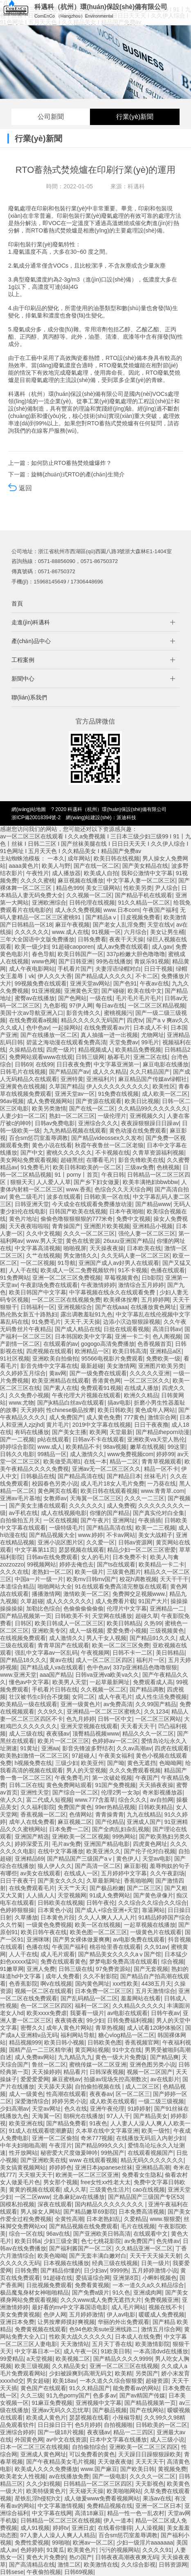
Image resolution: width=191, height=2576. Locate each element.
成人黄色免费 (103, 1417)
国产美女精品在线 (145, 865)
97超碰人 (84, 1755)
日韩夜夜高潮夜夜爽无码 (126, 2557)
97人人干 (118, 2116)
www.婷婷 (90, 1535)
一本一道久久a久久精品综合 (148, 2285)
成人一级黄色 (26, 2094)
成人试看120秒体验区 (154, 2027)
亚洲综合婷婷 (17, 2432)
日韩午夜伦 (100, 1902)
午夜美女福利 (116, 1755)
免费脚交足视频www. (139, 1594)
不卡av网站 (120, 1535)
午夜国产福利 (160, 910)
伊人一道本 (117, 2520)
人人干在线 (23, 1270)
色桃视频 (168, 1167)
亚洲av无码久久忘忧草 (61, 2410)
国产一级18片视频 (61, 2432)
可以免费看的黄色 (92, 2454)
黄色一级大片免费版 (121, 2057)
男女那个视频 (60, 2182)
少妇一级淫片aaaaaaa (145, 2542)
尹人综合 (166, 888)
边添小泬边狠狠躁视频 (131, 1321)
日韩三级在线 (75, 1969)
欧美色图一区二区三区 (98, 1932)
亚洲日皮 (83, 2528)
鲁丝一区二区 (49, 2064)
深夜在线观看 (55, 2204)
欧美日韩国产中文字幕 (37, 1292)
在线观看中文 (150, 2233)
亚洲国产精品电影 (107, 1844)
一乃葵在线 (161, 1483)
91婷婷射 (139, 2108)
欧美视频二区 (73, 2358)
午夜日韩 (112, 1174)
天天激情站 (75, 2344)
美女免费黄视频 (20, 2314)
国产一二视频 (17, 1439)
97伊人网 (81, 1005)
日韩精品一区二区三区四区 (97, 2483)
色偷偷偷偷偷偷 (83, 1608)
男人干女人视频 (106, 1638)
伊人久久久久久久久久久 (117, 1086)
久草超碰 (31, 1601)
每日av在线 (110, 1005)
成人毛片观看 (57, 1954)
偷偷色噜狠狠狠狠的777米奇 (76, 1218)
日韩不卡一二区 (132, 1652)
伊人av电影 (121, 2314)
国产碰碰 (112, 991)
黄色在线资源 (83, 1241)
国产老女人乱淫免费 (118, 924)
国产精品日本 (124, 1476)
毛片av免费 (66, 1844)
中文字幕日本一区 (38, 2351)
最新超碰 (92, 1366)
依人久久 (11, 1799)
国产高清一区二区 (98, 1866)
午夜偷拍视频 (44, 2572)
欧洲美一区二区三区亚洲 (87, 2175)
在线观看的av (60, 1344)
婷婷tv (61, 2528)
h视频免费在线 (33, 1763)
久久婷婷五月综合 (23, 1373)
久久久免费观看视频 (135, 1770)
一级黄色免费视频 (49, 1924)
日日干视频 (158, 968)
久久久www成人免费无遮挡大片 (101, 2300)
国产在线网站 (147, 2410)
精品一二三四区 (133, 2432)
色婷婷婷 (31, 2550)
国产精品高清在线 (80, 1476)
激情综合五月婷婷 (141, 1285)
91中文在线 (127, 2050)
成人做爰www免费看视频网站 (101, 2498)
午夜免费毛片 (72, 1777)
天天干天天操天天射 (155, 2255)
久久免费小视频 (29, 1395)
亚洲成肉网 (147, 2292)
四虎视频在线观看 (49, 1351)
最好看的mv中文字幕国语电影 (70, 2307)
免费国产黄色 (75, 1807)
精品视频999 (25, 2042)
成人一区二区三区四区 (104, 1660)
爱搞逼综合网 (93, 2277)
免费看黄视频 (92, 2285)
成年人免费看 (62, 1976)
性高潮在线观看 (66, 2094)
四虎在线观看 (172, 1748)
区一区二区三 (133, 2094)
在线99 (45, 1064)
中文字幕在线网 (52, 2513)
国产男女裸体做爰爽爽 (81, 1939)
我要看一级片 (87, 2013)
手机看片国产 (75, 968)
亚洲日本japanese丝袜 (104, 2167)
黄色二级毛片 (26, 1196)
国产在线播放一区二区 (49, 1035)
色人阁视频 (167, 1336)
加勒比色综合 (43, 1608)
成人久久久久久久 (69, 1601)
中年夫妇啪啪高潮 (23, 2145)
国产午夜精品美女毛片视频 (60, 2461)
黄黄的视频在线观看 (35, 2189)
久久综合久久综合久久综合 (152, 1902)
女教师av (55, 1498)
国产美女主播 (69, 1432)
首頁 (17, 627)
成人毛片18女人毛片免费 (112, 1483)
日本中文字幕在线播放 (118, 2439)
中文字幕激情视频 (60, 2505)
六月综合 (135, 932)
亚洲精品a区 (166, 1351)
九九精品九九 (75, 2057)
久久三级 (31, 2395)
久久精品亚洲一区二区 (144, 2248)
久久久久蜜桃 (37, 880)
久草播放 (26, 1917)
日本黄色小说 (55, 1910)
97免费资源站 (113, 1969)
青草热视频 (109, 2027)
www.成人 (50, 1446)
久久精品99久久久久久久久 (153, 1108)
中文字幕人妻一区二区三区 (141, 880)
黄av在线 (61, 1660)
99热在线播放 (113, 961)
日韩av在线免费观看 (52, 1557)
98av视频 (115, 1446)
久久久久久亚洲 (150, 1373)
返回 (20, 511)
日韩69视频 (79, 2572)
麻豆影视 (135, 1866)
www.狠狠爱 (165, 2219)
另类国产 (146, 2373)
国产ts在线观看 (116, 1564)
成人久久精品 (109, 1071)
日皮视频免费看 (140, 917)
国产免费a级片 (91, 2292)
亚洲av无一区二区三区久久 (106, 1469)
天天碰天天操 (86, 2491)
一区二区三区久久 (147, 1380)
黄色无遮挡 (141, 1763)
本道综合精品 (17, 1586)
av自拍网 (161, 1799)
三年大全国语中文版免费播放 (37, 939)
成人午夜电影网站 (32, 968)
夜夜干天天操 (126, 939)
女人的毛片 (95, 1557)
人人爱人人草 (53, 1182)
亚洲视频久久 (147, 1116)
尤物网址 (152, 1035)
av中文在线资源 (66, 2439)
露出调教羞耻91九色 (87, 1314)
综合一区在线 (26, 2233)
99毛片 (150, 1042)
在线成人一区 (81, 1873)
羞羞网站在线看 (141, 1998)
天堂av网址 (46, 2108)
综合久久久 (132, 1799)
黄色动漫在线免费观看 (137, 1130)
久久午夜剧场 (167, 1873)
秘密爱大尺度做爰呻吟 (69, 2152)
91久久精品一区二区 (144, 902)
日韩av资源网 (135, 1542)
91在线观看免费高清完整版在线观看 (121, 1586)
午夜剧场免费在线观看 (49, 1285)
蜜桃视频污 (118, 1013)
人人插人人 (40, 1895)
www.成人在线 (70, 932)
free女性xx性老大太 (105, 2182)
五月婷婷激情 (86, 2314)
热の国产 (80, 2557)
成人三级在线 (26, 1733)
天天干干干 (174, 1579)
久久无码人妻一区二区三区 (135, 1255)
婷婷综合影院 (17, 1446)
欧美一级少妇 (32, 946)
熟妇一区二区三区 (72, 1116)
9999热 (119, 2270)
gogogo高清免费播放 (108, 1344)
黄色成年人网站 (155, 1410)
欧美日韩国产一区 (80, 954)
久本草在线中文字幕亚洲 (107, 2130)
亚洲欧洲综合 (49, 902)
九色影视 (54, 1005)
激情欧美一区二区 (86, 1594)
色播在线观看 (168, 1270)
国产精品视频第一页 (26, 1616)
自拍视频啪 (118, 2425)
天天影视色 (149, 2483)
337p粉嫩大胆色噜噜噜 (136, 954)
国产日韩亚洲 (75, 961)
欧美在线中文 (145, 991)
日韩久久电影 (17, 1454)
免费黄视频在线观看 (40, 2329)
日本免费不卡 (129, 1557)
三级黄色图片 (124, 1571)
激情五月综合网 (161, 2329)
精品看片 (74, 2072)
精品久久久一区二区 (148, 1733)
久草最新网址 (103, 1880)
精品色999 (69, 888)
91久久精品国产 (89, 2388)
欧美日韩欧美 (115, 1410)
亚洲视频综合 (75, 1307)
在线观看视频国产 (150, 2152)
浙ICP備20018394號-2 (36, 817)
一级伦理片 (112, 1116)
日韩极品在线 (37, 1476)
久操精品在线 (26, 1049)
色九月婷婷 (80, 1719)
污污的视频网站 (119, 2550)
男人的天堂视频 (86, 1770)
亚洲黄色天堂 (81, 991)
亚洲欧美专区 (49, 1630)
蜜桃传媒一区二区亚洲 (97, 2064)
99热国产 (113, 2152)
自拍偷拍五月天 (20, 1520)
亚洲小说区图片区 (60, 1542)
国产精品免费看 (66, 2123)
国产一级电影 (109, 2476)
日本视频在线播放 (66, 2263)
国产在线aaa (111, 1307)
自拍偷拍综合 (89, 2447)
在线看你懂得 (115, 2528)
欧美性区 (164, 1086)
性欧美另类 (138, 888)
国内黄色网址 (92, 1983)
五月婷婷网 (155, 1299)
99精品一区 (52, 1454)
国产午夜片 (95, 1520)
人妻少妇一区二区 (23, 1116)
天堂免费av (123, 1042)
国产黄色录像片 (153, 1895)
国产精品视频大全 (52, 1535)
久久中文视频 (43, 1233)
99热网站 (124, 1836)
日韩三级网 (90, 1057)
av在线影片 (165, 2079)
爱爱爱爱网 (34, 2079)
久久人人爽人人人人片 (106, 1917)
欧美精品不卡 (83, 1446)
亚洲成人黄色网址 (43, 2454)
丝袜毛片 (155, 1476)
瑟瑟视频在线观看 (81, 1549)
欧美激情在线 (101, 2564)
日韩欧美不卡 (72, 1616)
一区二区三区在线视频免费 (66, 1299)
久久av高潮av (134, 1748)
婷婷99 (165, 1454)
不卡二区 (146, 976)
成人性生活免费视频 (161, 1697)
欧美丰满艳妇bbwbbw (150, 1182)
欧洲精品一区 (92, 1351)
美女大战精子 (155, 1535)
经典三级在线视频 (115, 2263)
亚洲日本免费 (17, 2322)
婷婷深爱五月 (32, 1844)
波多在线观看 (64, 1196)
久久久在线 (14, 1571)
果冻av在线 (157, 2498)
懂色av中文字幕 (29, 1682)
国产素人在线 (60, 1388)
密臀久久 (31, 2027)
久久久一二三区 (144, 1498)
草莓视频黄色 (121, 1277)
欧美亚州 (92, 1763)
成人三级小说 (167, 2439)
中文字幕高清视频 (38, 1248)
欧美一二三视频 (155, 1527)
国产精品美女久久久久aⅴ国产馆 (120, 1954)
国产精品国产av (69, 1071)
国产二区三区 (144, 1888)
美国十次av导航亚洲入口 (31, 1013)
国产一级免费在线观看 (98, 1373)
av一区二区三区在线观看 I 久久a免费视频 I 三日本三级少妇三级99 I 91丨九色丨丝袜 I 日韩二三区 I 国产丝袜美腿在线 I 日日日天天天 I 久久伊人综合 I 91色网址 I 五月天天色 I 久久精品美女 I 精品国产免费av (95, 843)
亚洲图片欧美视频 (107, 1226)
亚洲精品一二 (167, 1608)
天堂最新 (121, 1432)
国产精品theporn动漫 (162, 1432)
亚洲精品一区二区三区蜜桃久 (104, 1711)
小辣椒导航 (126, 2417)
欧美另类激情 (49, 1108)
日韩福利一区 (37, 1307)
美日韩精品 (170, 1652)
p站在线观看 (54, 1439)
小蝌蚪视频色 (159, 2277)
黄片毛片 (57, 1424)
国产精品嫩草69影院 (89, 2211)
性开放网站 (23, 2152)
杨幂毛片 (119, 1057)
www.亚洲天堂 (18, 1674)
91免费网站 (14, 1277)
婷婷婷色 (60, 2167)
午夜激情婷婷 (98, 1285)
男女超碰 (38, 2380)
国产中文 (31, 1152)
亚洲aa (50, 1748)
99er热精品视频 (115, 1807)
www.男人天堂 (44, 1241)
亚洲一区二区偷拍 (55, 2138)
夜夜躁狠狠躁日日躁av (150, 1123)
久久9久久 (51, 1711)
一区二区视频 (37, 1263)
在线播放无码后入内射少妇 (150, 2138)
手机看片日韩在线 (55, 1689)
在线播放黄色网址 (153, 1307)
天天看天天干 (138, 1726)
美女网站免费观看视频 (28, 1160)
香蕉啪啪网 (138, 1880)
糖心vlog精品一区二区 (126, 2035)
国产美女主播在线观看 (37, 1505)
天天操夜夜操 (107, 1248)
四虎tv (135, 1020)
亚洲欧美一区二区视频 (80, 1836)
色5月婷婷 (88, 2425)
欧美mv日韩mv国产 (91, 1579)
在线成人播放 (141, 1388)
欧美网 (98, 1432)
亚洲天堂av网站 (90, 983)
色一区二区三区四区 (46, 2005)
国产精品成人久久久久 (103, 976)
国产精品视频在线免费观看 (83, 2226)
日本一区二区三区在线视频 (34, 2447)
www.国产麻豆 (99, 2469)
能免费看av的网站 (136, 2388)
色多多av (104, 2395)
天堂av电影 (156, 1858)
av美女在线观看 (40, 1873)
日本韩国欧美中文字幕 (83, 1336)
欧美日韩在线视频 (116, 858)
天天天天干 (149, 2461)
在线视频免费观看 (23, 1638)
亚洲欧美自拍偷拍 (55, 1358)
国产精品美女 (150, 2116)
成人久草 (74, 2189)
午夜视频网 (95, 1652)
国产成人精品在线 (78, 1329)
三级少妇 (66, 1763)
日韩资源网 (173, 2564)
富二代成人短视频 (49, 1799)
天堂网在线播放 (112, 1616)
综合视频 (172, 1961)
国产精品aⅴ (101, 917)
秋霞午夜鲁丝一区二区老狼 (109, 1145)
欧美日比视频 (142, 1101)
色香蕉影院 (23, 1983)
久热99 (153, 1623)
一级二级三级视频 (161, 2101)
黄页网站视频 (92, 2050)
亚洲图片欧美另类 (161, 1366)
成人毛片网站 (128, 2307)
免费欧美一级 (163, 1358)
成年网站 (78, 858)
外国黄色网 (29, 2439)
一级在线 (101, 998)
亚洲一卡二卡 (132, 1336)
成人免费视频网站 (50, 1101)
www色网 (44, 961)
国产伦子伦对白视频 (149, 1851)
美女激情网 (121, 1366)
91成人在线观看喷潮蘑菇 (41, 2130)
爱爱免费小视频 (127, 1630)
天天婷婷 (31, 1410)
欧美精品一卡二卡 (161, 1564)
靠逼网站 (153, 1910)
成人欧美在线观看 (112, 2101)
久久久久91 (157, 2550)
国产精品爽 (164, 2057)
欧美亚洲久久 (103, 1851)
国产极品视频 (109, 2410)
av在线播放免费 (69, 2476)
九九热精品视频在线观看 (74, 1130)
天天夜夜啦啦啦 (29, 1226)
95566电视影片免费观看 (112, 1358)
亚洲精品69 (29, 1858)
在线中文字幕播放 (60, 1851)
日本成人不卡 (150, 1027)
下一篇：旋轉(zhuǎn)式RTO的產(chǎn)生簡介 (66, 498)
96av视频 (12, 1101)
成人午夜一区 (80, 2351)
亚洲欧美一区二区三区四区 (143, 2447)
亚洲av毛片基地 (20, 1498)
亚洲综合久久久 (98, 1123)
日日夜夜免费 (73, 1064)
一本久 (56, 858)
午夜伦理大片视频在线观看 (86, 1395)
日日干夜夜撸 (151, 1424)
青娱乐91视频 (151, 961)
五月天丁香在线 (112, 2344)
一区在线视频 (60, 1520)
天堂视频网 (72, 1895)
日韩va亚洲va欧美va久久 (107, 1674)
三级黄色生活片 (110, 2189)
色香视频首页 (154, 1344)
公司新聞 (51, 116)
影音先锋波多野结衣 (88, 1748)
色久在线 (75, 2108)
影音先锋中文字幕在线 (49, 1366)
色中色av (37, 1027)
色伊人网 (54, 2314)
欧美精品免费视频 (138, 1049)
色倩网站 (80, 1814)
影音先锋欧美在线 (141, 1160)
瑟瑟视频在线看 (89, 2417)
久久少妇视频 (43, 2483)
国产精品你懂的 (60, 2270)
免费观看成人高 (153, 1682)
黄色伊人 (127, 1858)
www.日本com (121, 910)
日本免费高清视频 (141, 2211)
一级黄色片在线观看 (156, 1932)
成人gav (162, 946)
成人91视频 (35, 2528)
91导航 (67, 1263)
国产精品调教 (147, 1689)
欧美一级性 (156, 2130)
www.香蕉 (78, 1189)
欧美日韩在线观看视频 (109, 1491)
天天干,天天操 (82, 1321)
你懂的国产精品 (110, 1513)
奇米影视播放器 (162, 1792)
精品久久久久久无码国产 (92, 1020)
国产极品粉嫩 (107, 1888)
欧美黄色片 (81, 2550)
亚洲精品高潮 (152, 2167)
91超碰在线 (58, 2277)
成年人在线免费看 (32, 1822)
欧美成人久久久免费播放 (46, 2469)
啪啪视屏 (74, 1248)
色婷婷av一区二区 (115, 1741)
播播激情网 (46, 1594)
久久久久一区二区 (152, 2476)
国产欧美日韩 (137, 2469)
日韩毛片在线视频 (23, 1071)
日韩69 (24, 1064)
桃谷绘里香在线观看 (115, 1947)
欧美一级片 (89, 1571)
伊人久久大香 (55, 976)
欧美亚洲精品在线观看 (60, 1380)
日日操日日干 (55, 2425)
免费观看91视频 (101, 1388)
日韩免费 (26, 2270)
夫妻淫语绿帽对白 (118, 968)
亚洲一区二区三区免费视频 (66, 1277)
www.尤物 (21, 1402)
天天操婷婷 (46, 2072)
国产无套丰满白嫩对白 (97, 2255)
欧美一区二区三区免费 (120, 1645)
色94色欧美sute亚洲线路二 (103, 2329)
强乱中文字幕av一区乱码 (46, 1652)
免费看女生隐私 (142, 2175)
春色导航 (43, 954)
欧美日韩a (28, 2241)
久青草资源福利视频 (158, 1152)
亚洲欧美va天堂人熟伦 (156, 1439)
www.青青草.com (162, 1491)
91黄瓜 (56, 2550)
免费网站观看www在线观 (41, 1057)
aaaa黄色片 (24, 865)
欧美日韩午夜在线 (44, 1932)
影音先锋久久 (83, 1013)
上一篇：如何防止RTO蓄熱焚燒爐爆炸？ (60, 486)
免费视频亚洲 (161, 2300)
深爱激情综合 (32, 2101)
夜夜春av (101, 2094)
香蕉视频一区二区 (43, 1814)
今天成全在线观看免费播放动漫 (92, 1204)
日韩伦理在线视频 (92, 902)
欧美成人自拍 (101, 873)
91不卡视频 (133, 1270)
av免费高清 (118, 1704)
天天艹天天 (72, 1888)
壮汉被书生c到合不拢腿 (39, 1697)
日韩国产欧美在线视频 (77, 1211)
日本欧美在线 (144, 1248)
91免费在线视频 (118, 1093)
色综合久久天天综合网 (123, 1189)
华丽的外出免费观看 (123, 2322)
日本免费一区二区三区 (103, 1991)
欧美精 (123, 2373)
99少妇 (95, 2020)
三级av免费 (139, 1167)
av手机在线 (23, 1513)
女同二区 (83, 1697)
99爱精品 (12, 2358)
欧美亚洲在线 (26, 2123)
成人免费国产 (66, 1417)
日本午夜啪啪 (126, 1211)
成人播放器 (66, 873)
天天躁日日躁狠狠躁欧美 (149, 2454)
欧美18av (64, 2380)
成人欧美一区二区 (165, 1093)
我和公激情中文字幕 (147, 873)
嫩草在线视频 (147, 1446)
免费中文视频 (133, 1218)
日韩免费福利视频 (130, 2020)
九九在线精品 (144, 1814)
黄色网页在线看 (58, 1491)
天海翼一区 (46, 2116)
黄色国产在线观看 (43, 2388)
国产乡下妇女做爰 (96, 1182)
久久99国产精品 (155, 1704)
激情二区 (69, 2564)
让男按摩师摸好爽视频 (66, 2322)
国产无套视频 (151, 1969)
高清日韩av (167, 1329)
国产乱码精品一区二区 (89, 1998)
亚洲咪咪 (38, 1939)
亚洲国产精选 (32, 1836)
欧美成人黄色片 (46, 2417)
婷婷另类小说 (69, 2101)
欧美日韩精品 (124, 1623)
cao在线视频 (149, 2189)
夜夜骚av (58, 1733)
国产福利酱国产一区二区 (80, 2248)
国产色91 (125, 983)
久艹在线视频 (43, 1255)
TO (39, 230)
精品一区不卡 (161, 1469)
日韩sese (12, 2572)
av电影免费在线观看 (139, 1939)
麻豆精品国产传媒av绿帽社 (152, 1079)
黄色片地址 (23, 1218)
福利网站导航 (78, 2035)
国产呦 (115, 1763)
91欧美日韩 (115, 2351)
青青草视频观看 (162, 1461)
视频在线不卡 (165, 2307)
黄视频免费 (172, 2469)
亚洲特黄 (72, 1079)
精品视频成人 (95, 1049)
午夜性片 (37, 873)
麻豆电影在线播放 (166, 1064)
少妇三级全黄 (61, 2241)
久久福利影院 (37, 1807)
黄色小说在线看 (52, 1145)
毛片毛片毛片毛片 (139, 998)
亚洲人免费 (41, 1969)
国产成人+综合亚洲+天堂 (107, 1910)
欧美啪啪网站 (124, 2491)
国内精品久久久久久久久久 (110, 2204)
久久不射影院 (100, 1976)
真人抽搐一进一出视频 (109, 1035)
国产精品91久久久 (153, 1638)
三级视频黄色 (167, 1630)
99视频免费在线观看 (41, 983)
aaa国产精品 (56, 1674)
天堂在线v (160, 924)
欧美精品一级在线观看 (28, 1704)
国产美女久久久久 (60, 1880)
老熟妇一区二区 (52, 1571)
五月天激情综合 (155, 1991)
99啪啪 (61, 2542)
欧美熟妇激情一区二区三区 (34, 1755)
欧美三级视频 (32, 2366)
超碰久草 (146, 1616)
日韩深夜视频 (107, 2072)
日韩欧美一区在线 (107, 1196)
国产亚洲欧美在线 (43, 2160)
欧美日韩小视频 (64, 2042)
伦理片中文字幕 (127, 1608)
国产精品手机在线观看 (143, 895)
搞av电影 (119, 1402)
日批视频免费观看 (49, 2285)
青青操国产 (66, 1226)
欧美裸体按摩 (120, 1299)
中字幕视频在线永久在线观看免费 (113, 1292)
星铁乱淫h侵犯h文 (38, 2498)
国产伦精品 (109, 1822)
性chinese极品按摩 (70, 1410)
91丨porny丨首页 (77, 1174)
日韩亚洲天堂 (32, 1204)
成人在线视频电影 (64, 1513)
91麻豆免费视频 (52, 2403)
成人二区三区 (142, 2086)
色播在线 (37, 1947)
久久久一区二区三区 (89, 1233)
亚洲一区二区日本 (158, 2505)
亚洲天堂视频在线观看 (89, 1726)
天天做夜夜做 (115, 2461)
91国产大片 (153, 1601)
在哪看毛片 (100, 1160)
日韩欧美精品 (155, 1807)
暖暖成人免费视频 (161, 2314)
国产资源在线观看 (98, 1101)
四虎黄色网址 (150, 1844)
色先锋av (168, 2241)
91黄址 (29, 1748)
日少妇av (95, 2270)
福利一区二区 (92, 2005)
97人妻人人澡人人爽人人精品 (58, 2535)
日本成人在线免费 (138, 2336)
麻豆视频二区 (75, 1822)
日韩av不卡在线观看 (98, 1439)
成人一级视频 (86, 1630)
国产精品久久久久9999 (122, 2358)
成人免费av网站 (35, 2057)
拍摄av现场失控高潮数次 (115, 2079)
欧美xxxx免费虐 (47, 2013)
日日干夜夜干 (17, 1880)
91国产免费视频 (115, 1785)
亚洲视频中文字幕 (98, 2403)
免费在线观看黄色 (63, 1961)
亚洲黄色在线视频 (23, 1086)
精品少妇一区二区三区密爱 (141, 1549)
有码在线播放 (32, 1432)
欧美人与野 (56, 865)
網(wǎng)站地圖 (28, 809)
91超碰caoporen (73, 946)
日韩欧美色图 (105, 2042)
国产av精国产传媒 (142, 2395)
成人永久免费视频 (78, 910)
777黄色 (134, 1417)
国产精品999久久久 (99, 2145)
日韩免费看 (92, 939)
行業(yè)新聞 (135, 116)
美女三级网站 (103, 888)
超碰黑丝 (72, 1160)
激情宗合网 (162, 1417)
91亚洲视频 (46, 991)
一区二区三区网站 (158, 1719)
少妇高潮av (14, 2108)
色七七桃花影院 (101, 2241)
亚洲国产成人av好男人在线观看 (119, 1263)
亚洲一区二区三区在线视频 (124, 2366)
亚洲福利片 (100, 1079)
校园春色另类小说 (55, 1483)
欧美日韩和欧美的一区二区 (87, 1167)
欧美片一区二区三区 (63, 1741)
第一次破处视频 (112, 1777)
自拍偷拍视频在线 (98, 2086)
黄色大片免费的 (46, 2557)
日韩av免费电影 (55, 1123)
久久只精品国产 (150, 1071)
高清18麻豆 (89, 2513)
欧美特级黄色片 (46, 2491)
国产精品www (153, 1204)
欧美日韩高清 (129, 1351)
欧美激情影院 (152, 2344)
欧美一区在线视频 (98, 1924)
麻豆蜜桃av (66, 2079)
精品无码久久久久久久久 (152, 2160)
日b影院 (152, 1277)
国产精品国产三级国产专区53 (145, 2197)
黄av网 (58, 1373)
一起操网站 (66, 1027)
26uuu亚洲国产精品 (128, 1241)
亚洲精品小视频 (153, 1226)
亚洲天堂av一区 (75, 1093)
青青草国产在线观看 (63, 1645)
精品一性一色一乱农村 (135, 2513)
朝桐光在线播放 (83, 2116)
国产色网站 (72, 998)
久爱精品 (135, 2219)
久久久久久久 (32, 932)
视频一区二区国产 (150, 2072)
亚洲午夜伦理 (107, 2108)
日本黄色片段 (57, 1917)
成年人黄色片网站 (69, 2027)
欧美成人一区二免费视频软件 (77, 1270)
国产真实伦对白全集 (158, 1513)
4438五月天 (156, 1983)
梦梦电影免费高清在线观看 (123, 1961)
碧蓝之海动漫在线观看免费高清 (66, 1042)
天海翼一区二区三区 (95, 1498)
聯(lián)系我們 (29, 721)
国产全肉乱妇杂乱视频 (120, 1829)
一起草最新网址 (110, 1682)
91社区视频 (14, 1358)
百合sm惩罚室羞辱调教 (38, 1138)
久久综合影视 (138, 2564)
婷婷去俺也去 (76, 1564)
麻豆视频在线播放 (80, 880)
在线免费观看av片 (107, 1027)
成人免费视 (121, 1505)
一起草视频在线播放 (149, 1924)
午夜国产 (146, 1777)
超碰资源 (157, 2380)
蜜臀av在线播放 (35, 998)
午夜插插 (149, 1520)
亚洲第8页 (126, 2277)
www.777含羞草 (95, 1799)
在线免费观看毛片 (32, 1888)
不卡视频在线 (112, 1152)
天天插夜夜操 (156, 1785)
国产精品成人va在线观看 (52, 1667)
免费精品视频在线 (110, 2505)
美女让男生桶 (167, 932)
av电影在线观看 (127, 2013)
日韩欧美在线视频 (60, 1902)
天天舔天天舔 (55, 2086)
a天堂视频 (40, 2358)
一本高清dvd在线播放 (161, 2351)
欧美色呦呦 (52, 2255)
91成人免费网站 (110, 1895)
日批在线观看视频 (126, 1329)
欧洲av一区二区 (93, 2542)
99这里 (176, 1446)
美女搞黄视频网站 (23, 2167)
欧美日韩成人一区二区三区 (69, 1623)
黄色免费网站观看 (69, 1785)
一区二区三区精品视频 (156, 1005)
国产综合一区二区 (75, 1792)
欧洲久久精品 (141, 1395)
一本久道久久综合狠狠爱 (111, 2380)
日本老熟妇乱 (103, 2219)
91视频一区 (106, 932)
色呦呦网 (170, 1763)
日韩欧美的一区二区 (161, 2425)
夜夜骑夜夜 (69, 2020)
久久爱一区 (100, 1542)
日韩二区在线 (26, 1785)
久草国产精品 (66, 1086)
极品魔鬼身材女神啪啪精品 (34, 2292)
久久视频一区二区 (89, 895)
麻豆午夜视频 (72, 924)
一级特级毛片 (66, 1527)
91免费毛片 (35, 1167)
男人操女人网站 (40, 2211)
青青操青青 (109, 1814)
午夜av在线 (154, 983)
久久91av (156, 1947)
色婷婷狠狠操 (17, 1910)
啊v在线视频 (56, 1983)
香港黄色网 (106, 1380)
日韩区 (23, 1623)
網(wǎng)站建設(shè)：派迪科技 (101, 817)
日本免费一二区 (69, 1829)
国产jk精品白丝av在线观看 (71, 1402)
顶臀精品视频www (95, 1733)
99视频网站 (41, 1564)
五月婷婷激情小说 (155, 2270)
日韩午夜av (165, 2013)
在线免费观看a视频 (33, 1020)
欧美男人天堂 (69, 1682)
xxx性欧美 (125, 1983)
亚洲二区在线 (150, 1057)
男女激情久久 (80, 1255)
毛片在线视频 (138, 2226)
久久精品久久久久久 (138, 2005)
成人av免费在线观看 (123, 946)
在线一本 (95, 1461)
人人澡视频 (149, 2528)
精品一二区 (124, 1461)
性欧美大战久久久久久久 (80, 2336)
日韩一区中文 (115, 1719)
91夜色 (99, 2123)
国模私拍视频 (17, 2204)
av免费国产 (138, 2241)
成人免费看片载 (115, 1601)
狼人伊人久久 (55, 1866)
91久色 (121, 2292)
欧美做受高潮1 (62, 1461)
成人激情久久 (87, 1454)
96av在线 (58, 2233)
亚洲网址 (123, 1520)
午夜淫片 (60, 2145)
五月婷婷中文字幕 (124, 1873)
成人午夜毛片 (115, 1697)
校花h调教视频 (138, 1579)
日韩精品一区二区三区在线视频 (60, 2520)
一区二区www (32, 2197)
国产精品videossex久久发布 (106, 1138)
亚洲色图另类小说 (152, 2064)
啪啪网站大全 (55, 1586)
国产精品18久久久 (23, 1660)
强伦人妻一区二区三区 (146, 1233)
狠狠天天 (21, 1182)
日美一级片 (155, 2263)
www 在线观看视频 (93, 2160)
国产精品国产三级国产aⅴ (80, 1858)
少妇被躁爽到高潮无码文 (80, 2373)
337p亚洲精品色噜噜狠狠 (145, 1667)
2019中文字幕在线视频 (101, 1424)
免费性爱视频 (32, 2542)
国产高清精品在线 (32, 2564)
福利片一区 (150, 1660)
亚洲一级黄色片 (81, 1704)
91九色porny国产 (68, 2395)
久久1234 (156, 1711)
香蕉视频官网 (142, 2042)
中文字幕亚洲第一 (116, 1064)
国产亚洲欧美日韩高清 (101, 2233)
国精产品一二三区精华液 (40, 2050)
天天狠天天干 (35, 2175)
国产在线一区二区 (96, 865)
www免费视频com (130, 1454)
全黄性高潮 (69, 2219)
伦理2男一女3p (120, 1792)
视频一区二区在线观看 (43, 1991)
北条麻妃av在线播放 (79, 2197)
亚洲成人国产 (144, 1822)
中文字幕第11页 (35, 1549)
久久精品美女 (69, 2366)
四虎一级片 (60, 1049)
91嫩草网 (12, 1969)
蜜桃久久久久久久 (69, 1152)
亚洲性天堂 (34, 1792)
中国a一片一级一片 (39, 1579)
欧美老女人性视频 (23, 2476)
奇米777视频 (97, 2138)
